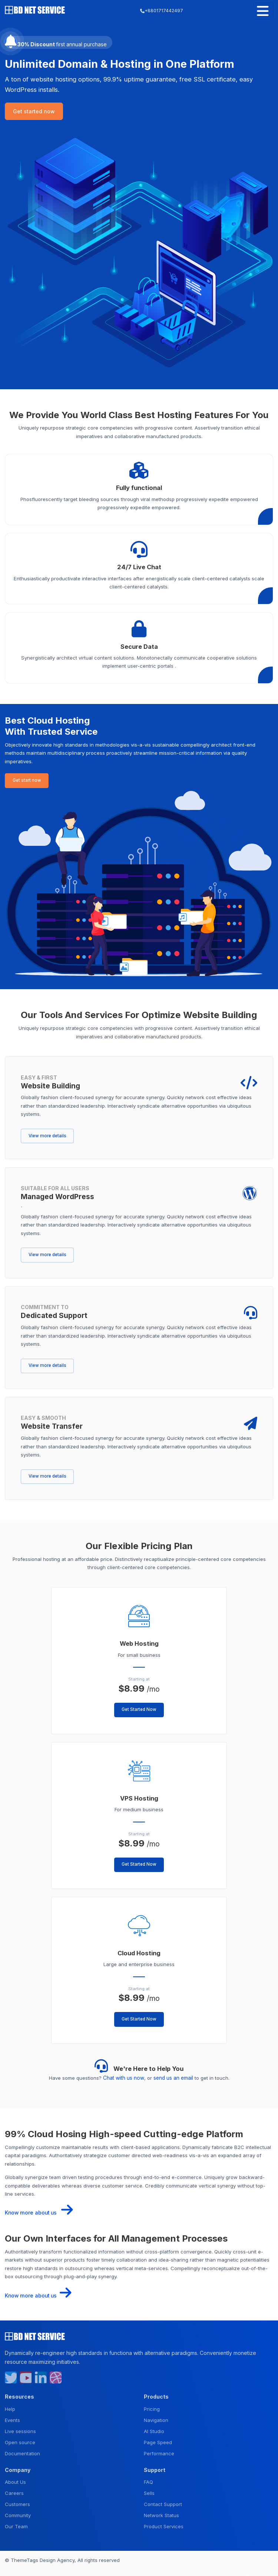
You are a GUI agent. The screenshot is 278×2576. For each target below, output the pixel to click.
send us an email (173, 2078)
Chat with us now (123, 2078)
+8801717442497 (161, 10)
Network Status (161, 2514)
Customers (17, 2503)
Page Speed (158, 2440)
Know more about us (37, 2212)
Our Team (16, 2525)
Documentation (22, 2452)
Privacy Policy (68, 2567)
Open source (20, 2440)
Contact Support (163, 2503)
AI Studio (154, 2429)
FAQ (148, 2480)
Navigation (156, 2418)
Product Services (163, 2525)
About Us (15, 2480)
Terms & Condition (26, 2567)
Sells (149, 2492)
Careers (14, 2492)
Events (12, 2418)
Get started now (34, 110)
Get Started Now (139, 1709)
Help (10, 2407)
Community (18, 2514)
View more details (47, 1135)
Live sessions (20, 2429)
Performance (159, 2452)
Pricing (152, 2407)
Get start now (27, 780)
